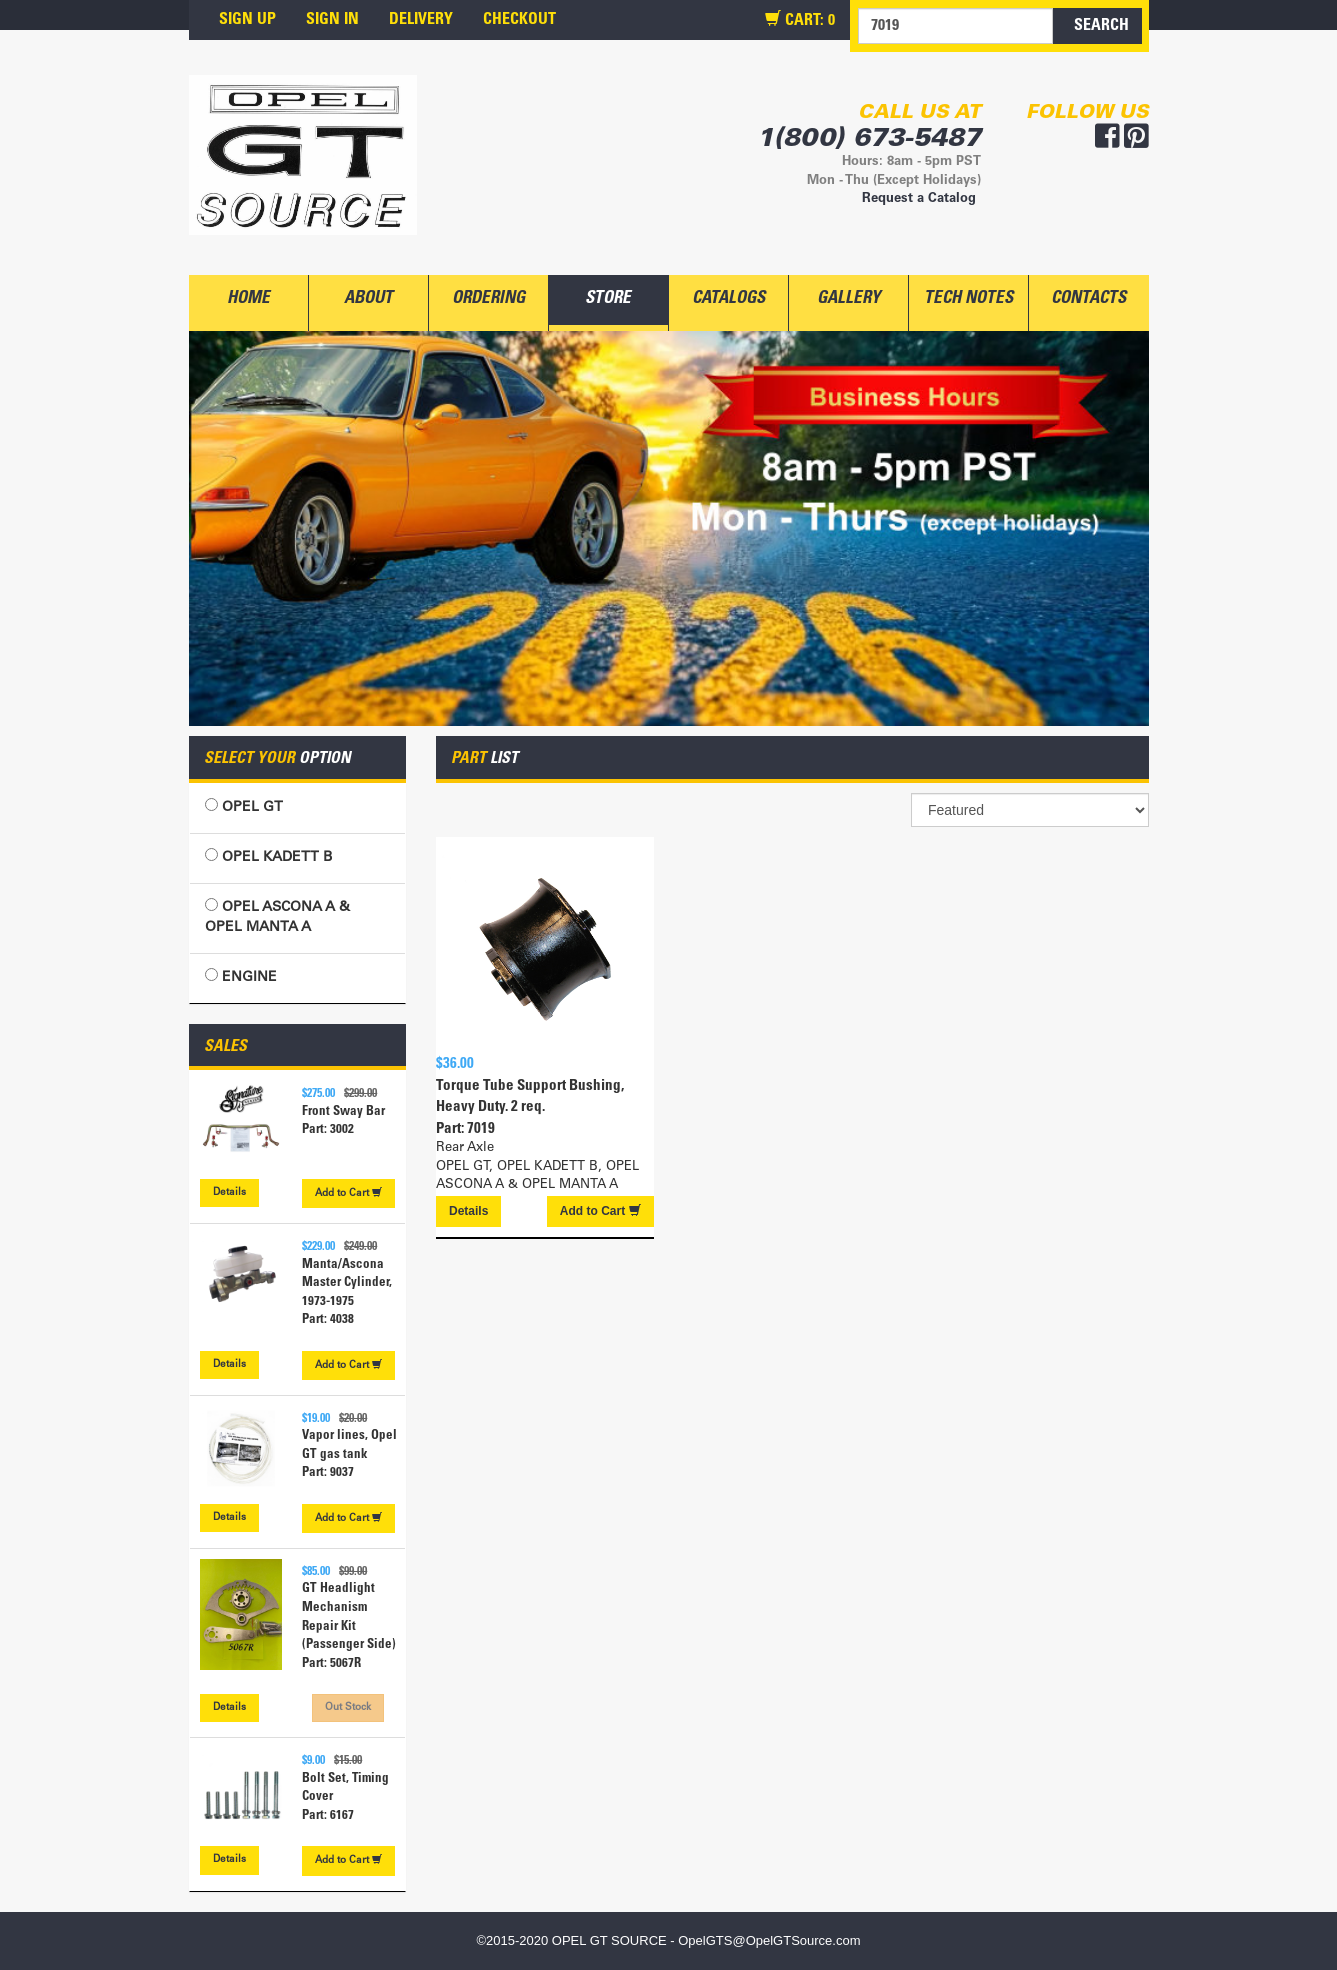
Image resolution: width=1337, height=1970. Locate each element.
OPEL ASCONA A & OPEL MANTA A (277, 916)
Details (229, 1193)
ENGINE (241, 976)
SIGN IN (332, 20)
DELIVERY (421, 20)
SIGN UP (247, 20)
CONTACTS (1088, 299)
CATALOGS (728, 299)
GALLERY (848, 299)
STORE (608, 299)
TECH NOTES (968, 299)
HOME (248, 299)
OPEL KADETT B (268, 856)
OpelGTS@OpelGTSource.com (769, 1940)
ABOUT (368, 299)
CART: (800, 20)
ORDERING (488, 299)
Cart (348, 1193)
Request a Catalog (919, 199)
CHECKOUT (519, 20)
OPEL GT (244, 806)
